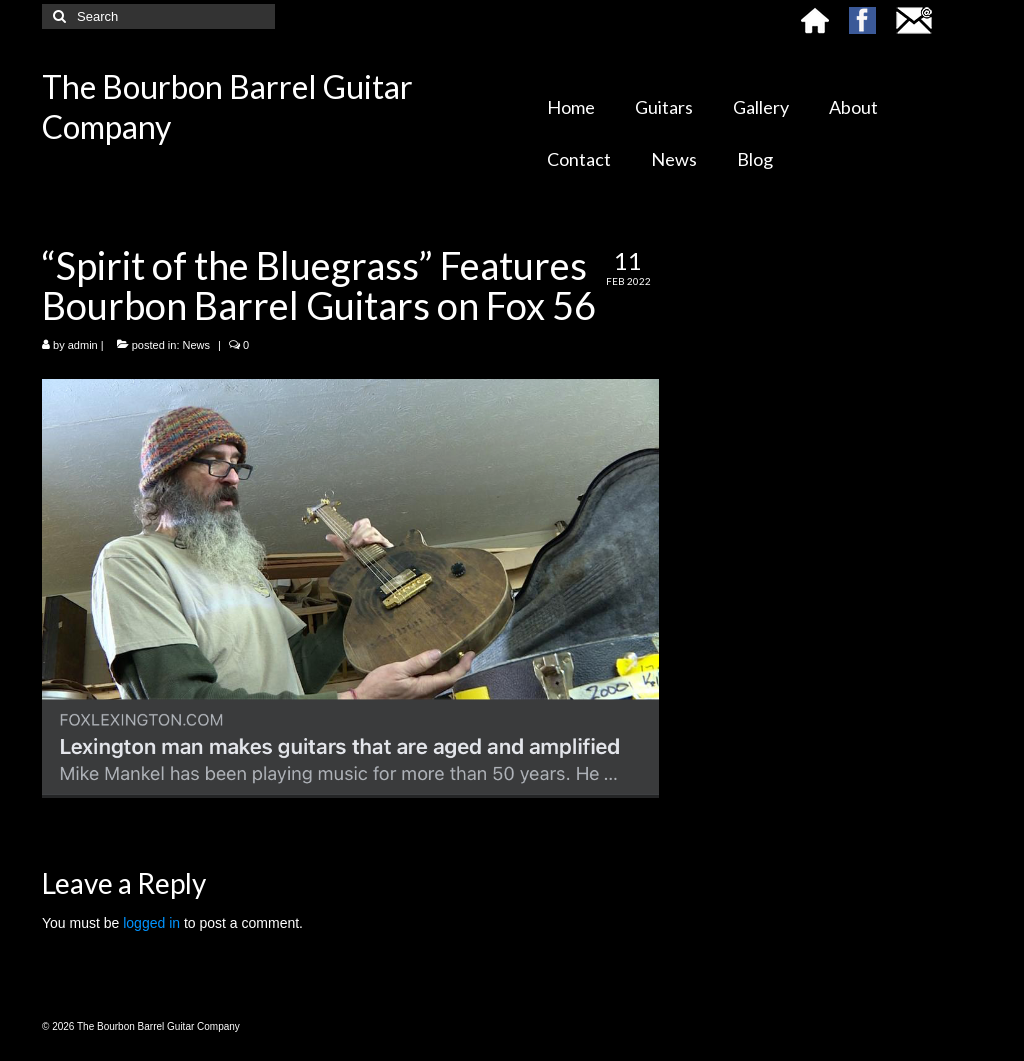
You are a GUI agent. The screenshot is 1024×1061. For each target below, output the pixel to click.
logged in (151, 923)
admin (83, 345)
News (197, 345)
